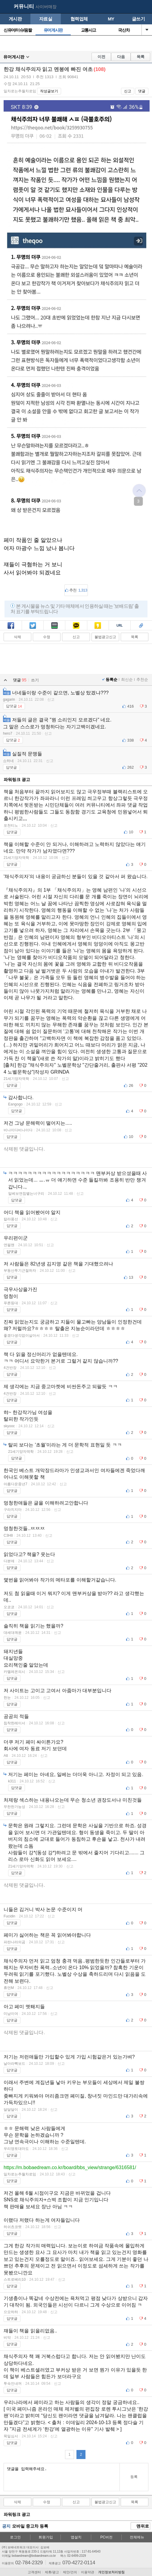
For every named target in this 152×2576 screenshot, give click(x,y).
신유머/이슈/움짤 (18, 30)
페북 (11, 626)
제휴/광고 (52, 2572)
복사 (119, 626)
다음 (121, 56)
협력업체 (79, 18)
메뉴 (144, 7)
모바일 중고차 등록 (30, 2526)
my (133, 7)
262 (130, 767)
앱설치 (76, 2537)
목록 (140, 56)
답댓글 (14, 706)
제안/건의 (70, 2572)
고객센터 (34, 2572)
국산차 (123, 30)
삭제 (17, 637)
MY (111, 18)
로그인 (15, 2537)
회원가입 (46, 2537)
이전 (101, 56)
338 (130, 740)
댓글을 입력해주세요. (61, 2477)
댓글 (141, 91)
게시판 (15, 18)
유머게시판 (53, 30)
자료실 (45, 18)
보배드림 (6, 7)
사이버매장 (46, 6)
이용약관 (87, 2572)
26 (131, 1085)
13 (131, 1277)
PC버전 (106, 2537)
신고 (127, 91)
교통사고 (88, 30)
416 (130, 706)
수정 (46, 637)
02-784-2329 (29, 2562)
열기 (147, 29)
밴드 (54, 626)
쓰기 (35, 680)
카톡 (76, 626)
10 (131, 832)
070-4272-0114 (78, 2562)
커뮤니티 (24, 6)
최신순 (127, 679)
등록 (134, 2477)
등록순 (111, 679)
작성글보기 (49, 91)
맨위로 (140, 2526)
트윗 (32, 626)
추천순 (142, 679)
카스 (98, 626)
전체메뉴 (137, 2537)
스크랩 (141, 626)
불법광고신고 (105, 637)
